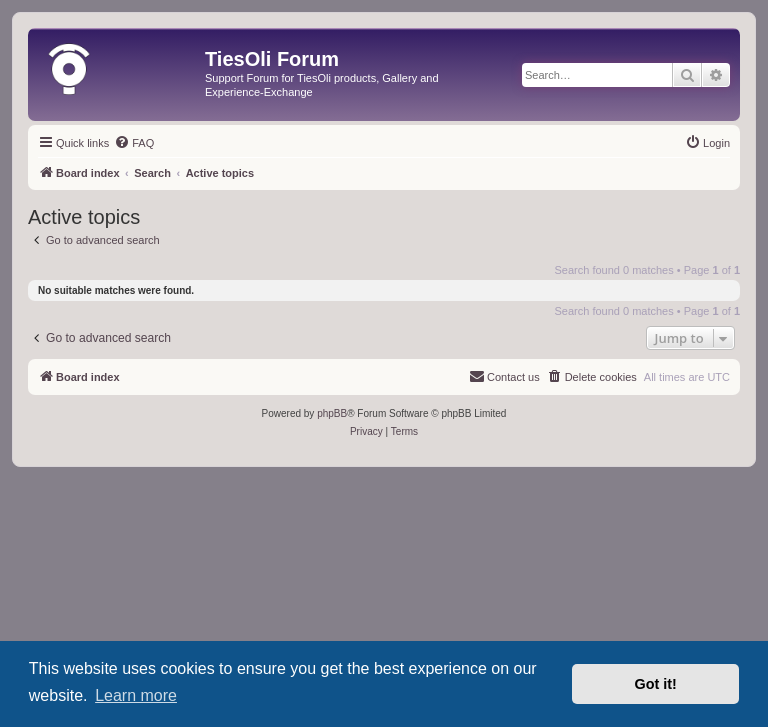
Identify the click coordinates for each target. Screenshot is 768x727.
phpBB (332, 413)
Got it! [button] (656, 684)
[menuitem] (134, 143)
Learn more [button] (136, 695)
